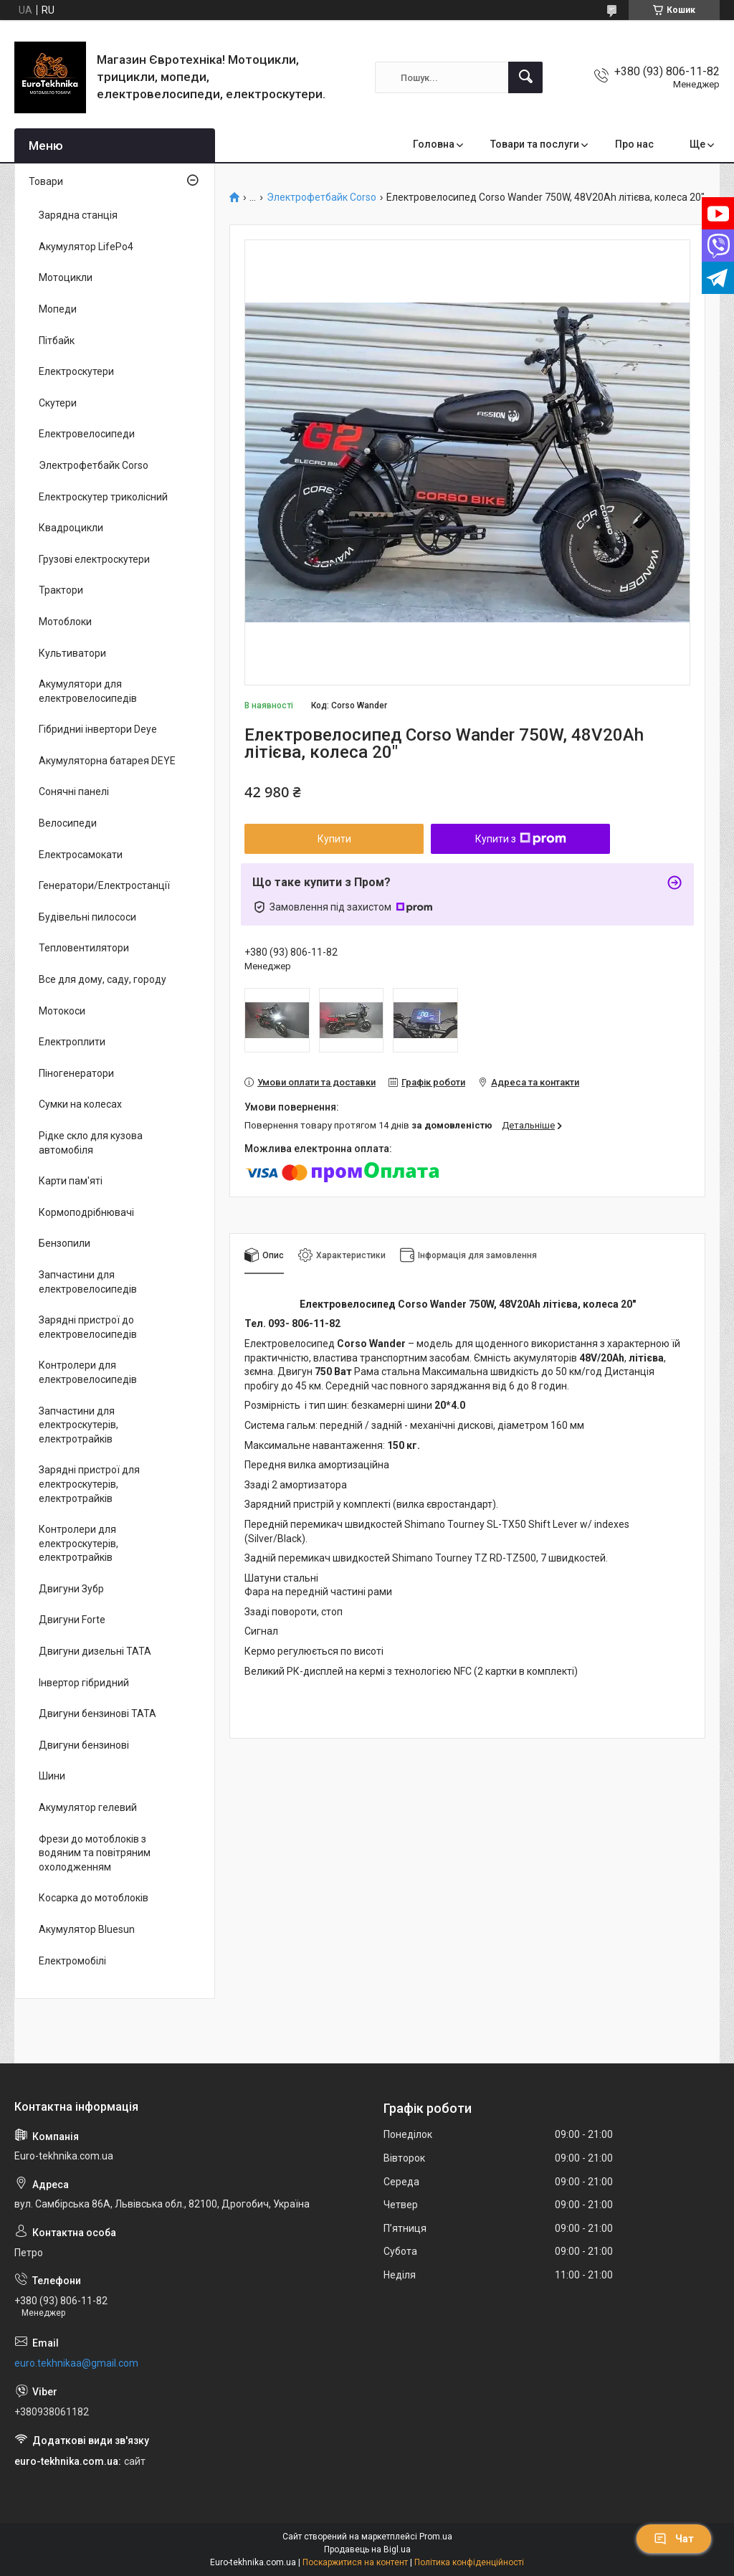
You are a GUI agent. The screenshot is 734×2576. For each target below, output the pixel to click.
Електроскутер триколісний (103, 497)
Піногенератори (76, 1073)
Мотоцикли (65, 277)
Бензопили (64, 1243)
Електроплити (72, 1041)
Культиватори (72, 653)
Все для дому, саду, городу (102, 979)
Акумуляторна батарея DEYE (107, 760)
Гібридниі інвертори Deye (98, 729)
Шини (52, 1776)
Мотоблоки (65, 621)
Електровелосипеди (87, 433)
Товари (46, 181)
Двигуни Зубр (71, 1588)
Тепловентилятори (84, 948)
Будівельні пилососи (87, 917)
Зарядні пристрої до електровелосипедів (88, 1327)
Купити (334, 839)
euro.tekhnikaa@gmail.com (76, 2363)
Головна (433, 144)
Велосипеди (68, 823)
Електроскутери (76, 371)
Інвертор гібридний (84, 1682)
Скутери (58, 403)
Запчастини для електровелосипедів (88, 1282)
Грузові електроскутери (94, 559)
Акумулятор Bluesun (87, 1929)
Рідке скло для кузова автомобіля (91, 1143)
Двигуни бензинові (84, 1745)
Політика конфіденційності (469, 2562)
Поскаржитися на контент (355, 2562)
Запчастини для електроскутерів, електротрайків (78, 1425)
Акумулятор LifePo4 (86, 246)
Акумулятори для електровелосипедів (88, 691)
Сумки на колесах (80, 1104)
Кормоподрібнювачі (86, 1212)
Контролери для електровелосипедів (88, 1372)
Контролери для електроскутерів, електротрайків (78, 1543)
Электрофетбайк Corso (321, 197)
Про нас (634, 144)
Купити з (520, 838)
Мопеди (58, 309)
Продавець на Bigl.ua (367, 2549)
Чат (674, 2538)
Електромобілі (72, 1961)
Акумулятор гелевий (88, 1807)
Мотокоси (62, 1011)
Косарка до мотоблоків (93, 1898)
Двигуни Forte (72, 1619)
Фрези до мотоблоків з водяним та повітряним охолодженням (95, 1853)
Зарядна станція (78, 215)
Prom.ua (435, 2537)
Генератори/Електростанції (104, 885)
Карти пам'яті (71, 1181)
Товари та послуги (534, 144)
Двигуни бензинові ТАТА (97, 1713)
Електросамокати (81, 854)
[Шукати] (525, 77)
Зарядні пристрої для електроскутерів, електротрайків (89, 1483)
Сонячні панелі (74, 791)
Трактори (61, 590)
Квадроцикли (71, 527)
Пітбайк (57, 340)
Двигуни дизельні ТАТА (95, 1651)
